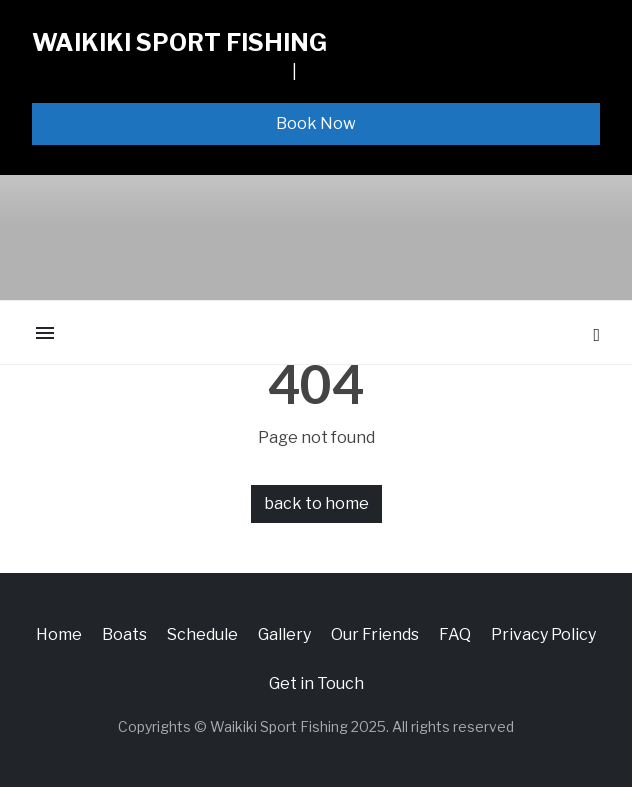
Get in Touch (316, 683)
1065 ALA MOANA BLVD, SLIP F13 (160, 71)
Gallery (284, 634)
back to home (316, 503)
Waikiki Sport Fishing (179, 42)
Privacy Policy (543, 634)
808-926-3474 (356, 71)
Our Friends (375, 634)
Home (59, 634)
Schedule (202, 634)
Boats (124, 634)
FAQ (455, 634)
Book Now (316, 123)
